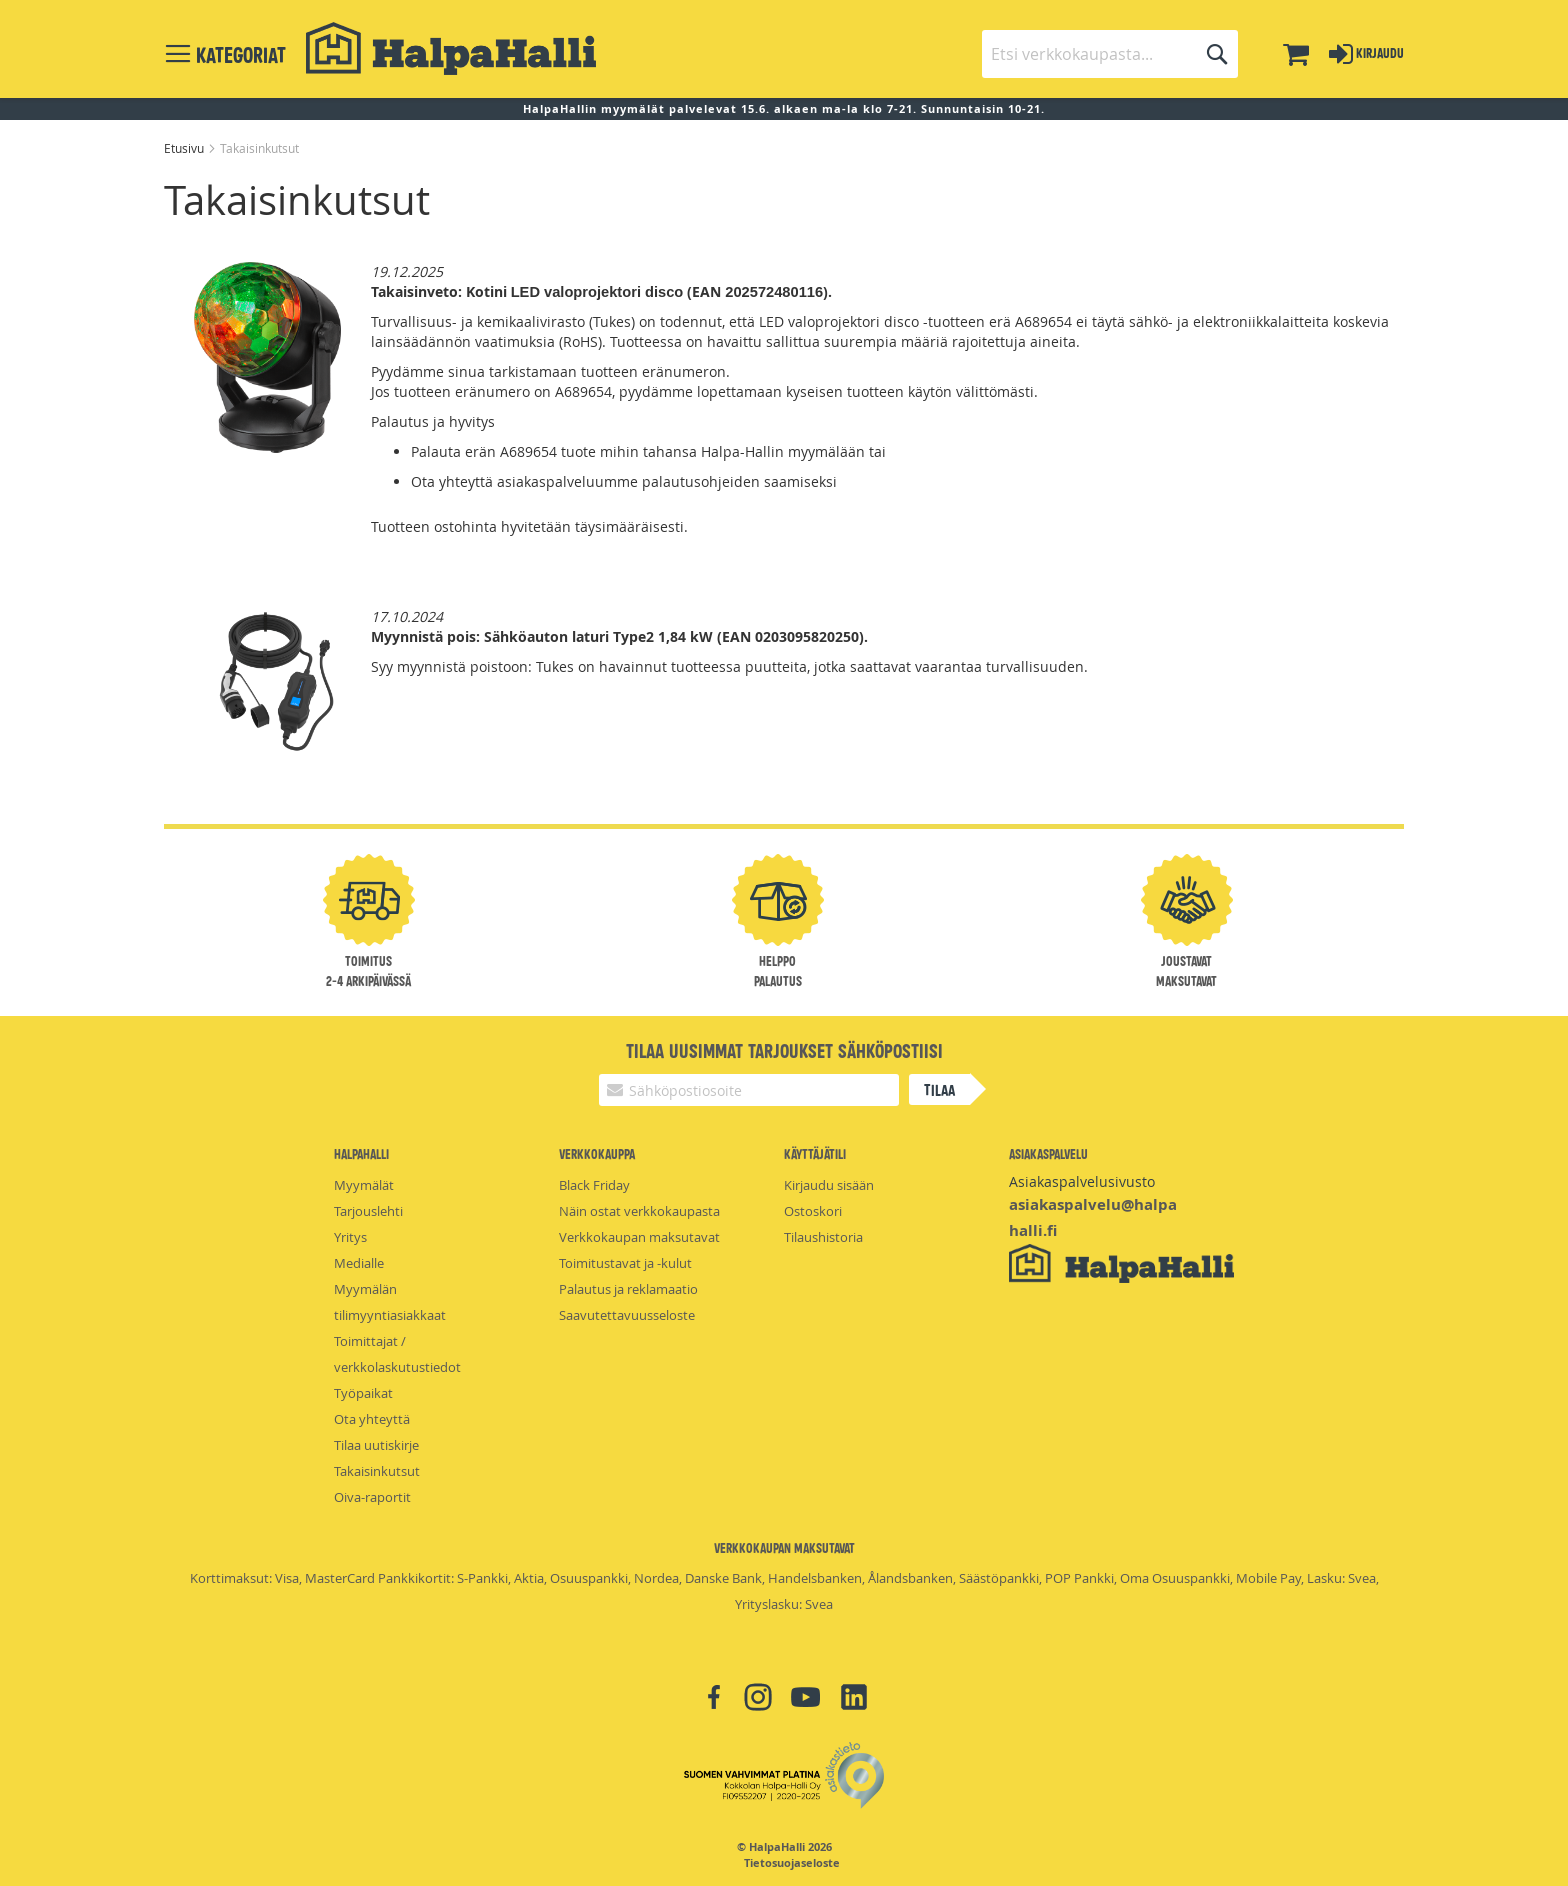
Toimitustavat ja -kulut (625, 1263)
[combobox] (1110, 54)
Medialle (359, 1263)
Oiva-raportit (372, 1497)
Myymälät (364, 1185)
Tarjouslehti (368, 1211)
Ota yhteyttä (372, 1419)
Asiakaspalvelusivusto (1082, 1181)
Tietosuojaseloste (792, 1863)
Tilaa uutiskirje (376, 1445)
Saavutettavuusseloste (627, 1315)
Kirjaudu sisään (829, 1185)
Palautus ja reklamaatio (628, 1289)
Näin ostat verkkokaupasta (639, 1211)
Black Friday (594, 1185)
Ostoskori (813, 1211)
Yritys (350, 1237)
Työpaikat (363, 1393)
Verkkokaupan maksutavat (639, 1237)
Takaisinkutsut (377, 1471)
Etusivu (185, 148)
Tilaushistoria (823, 1237)
